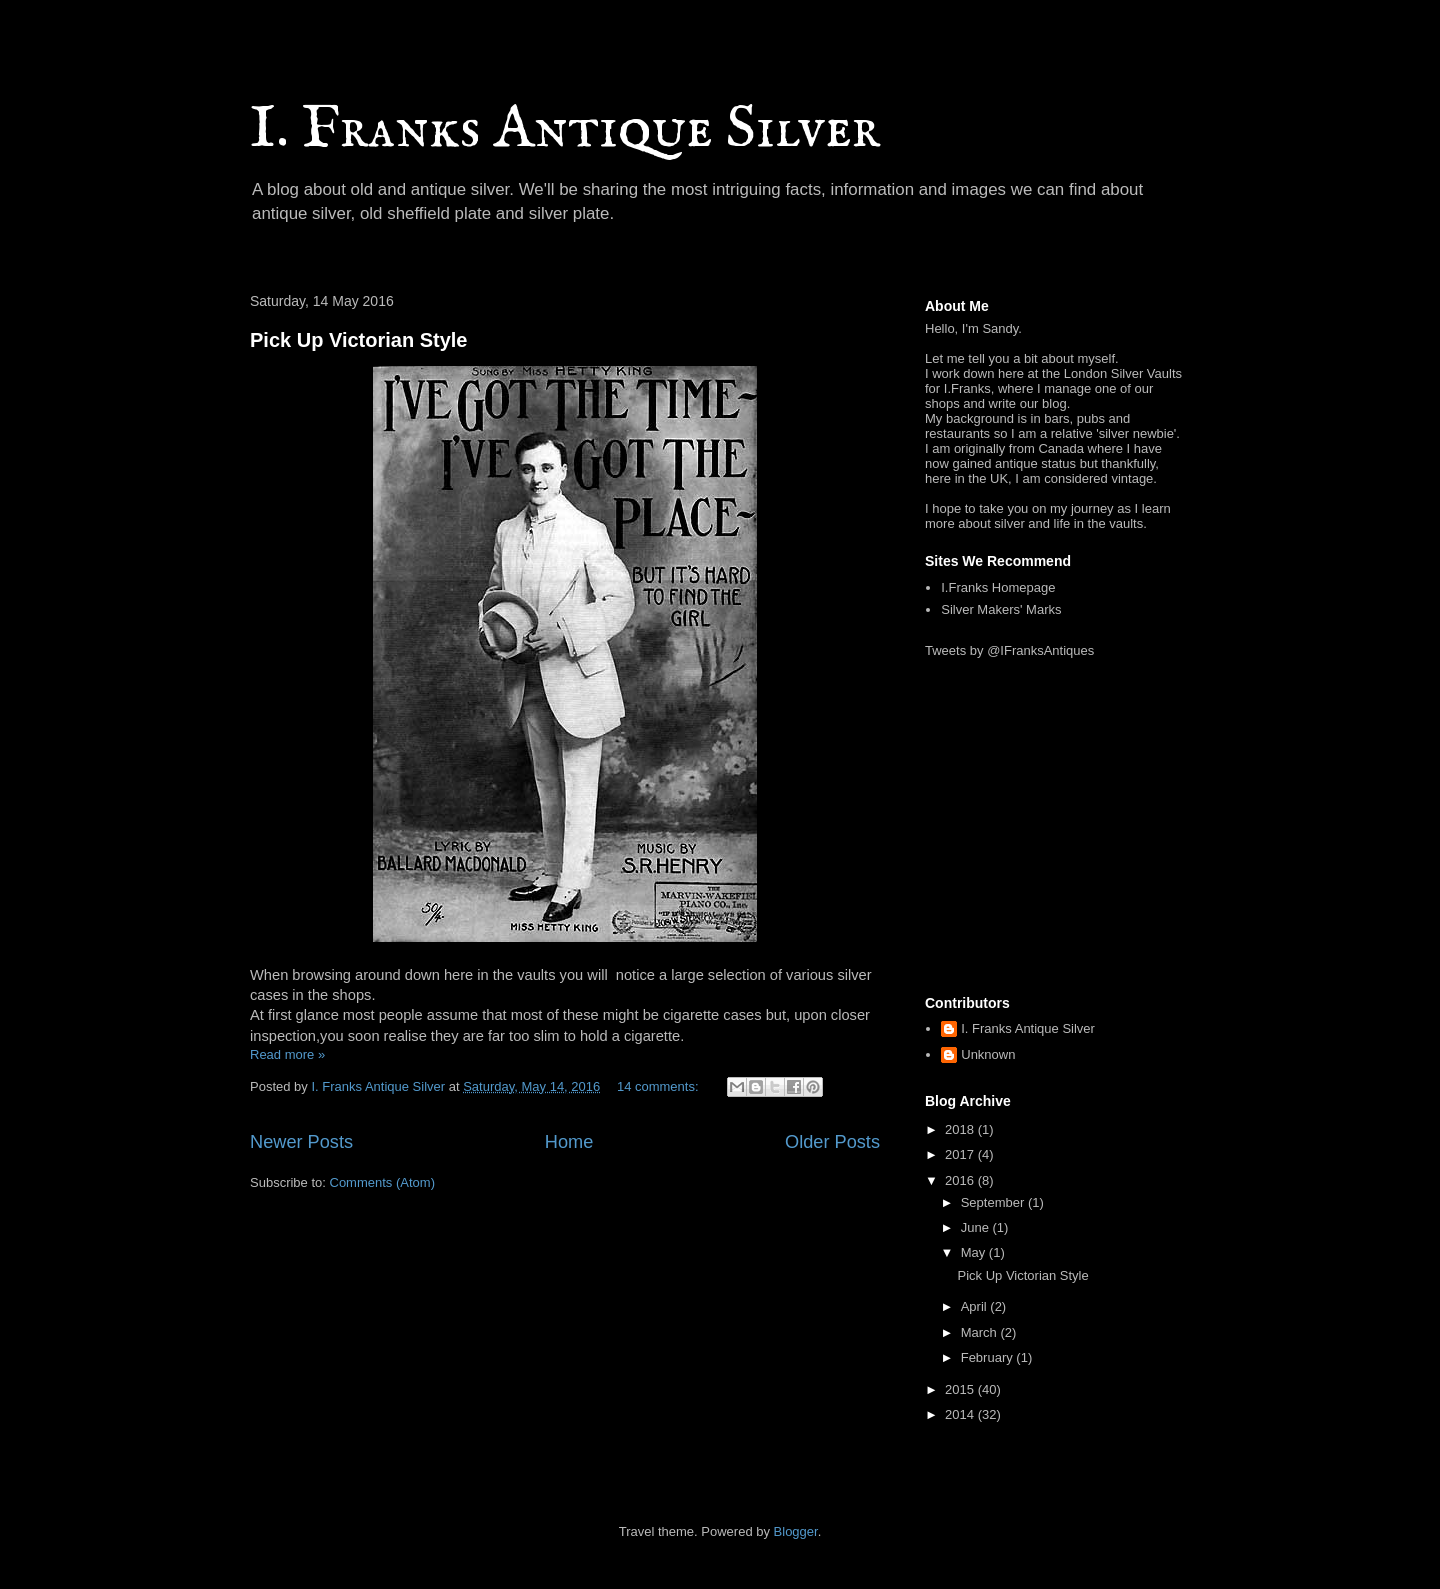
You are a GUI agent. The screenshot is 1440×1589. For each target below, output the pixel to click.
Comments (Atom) (382, 1182)
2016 (961, 1180)
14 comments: (659, 1086)
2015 (961, 1389)
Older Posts (832, 1142)
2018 (961, 1129)
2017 (961, 1154)
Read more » (287, 1054)
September (994, 1202)
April (976, 1306)
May (975, 1252)
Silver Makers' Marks (1001, 609)
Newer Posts (301, 1142)
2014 (961, 1414)
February (989, 1357)
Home (569, 1142)
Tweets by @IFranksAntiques (1009, 650)
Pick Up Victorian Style (359, 340)
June (977, 1227)
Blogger (796, 1531)
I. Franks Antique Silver (565, 130)
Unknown (988, 1054)
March (981, 1332)
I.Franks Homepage (998, 587)
